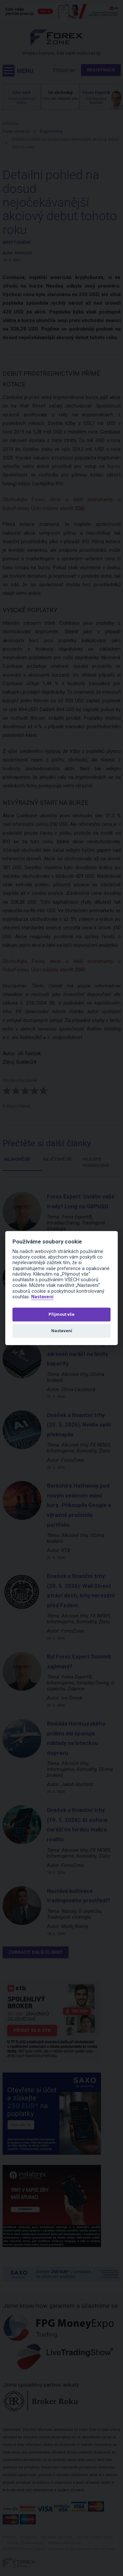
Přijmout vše (61, 1314)
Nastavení (42, 1297)
